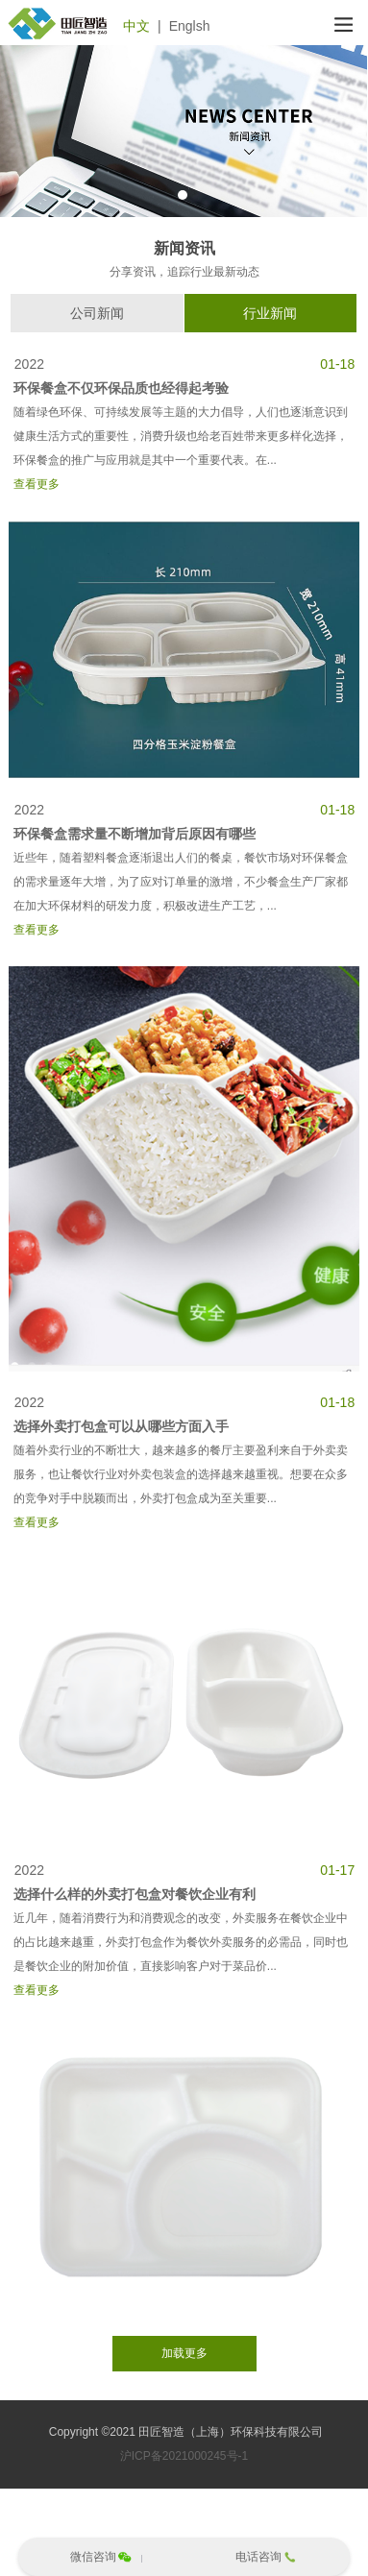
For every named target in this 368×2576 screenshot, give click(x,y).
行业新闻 (270, 313)
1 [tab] (182, 195)
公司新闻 (97, 313)
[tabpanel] (184, 131)
